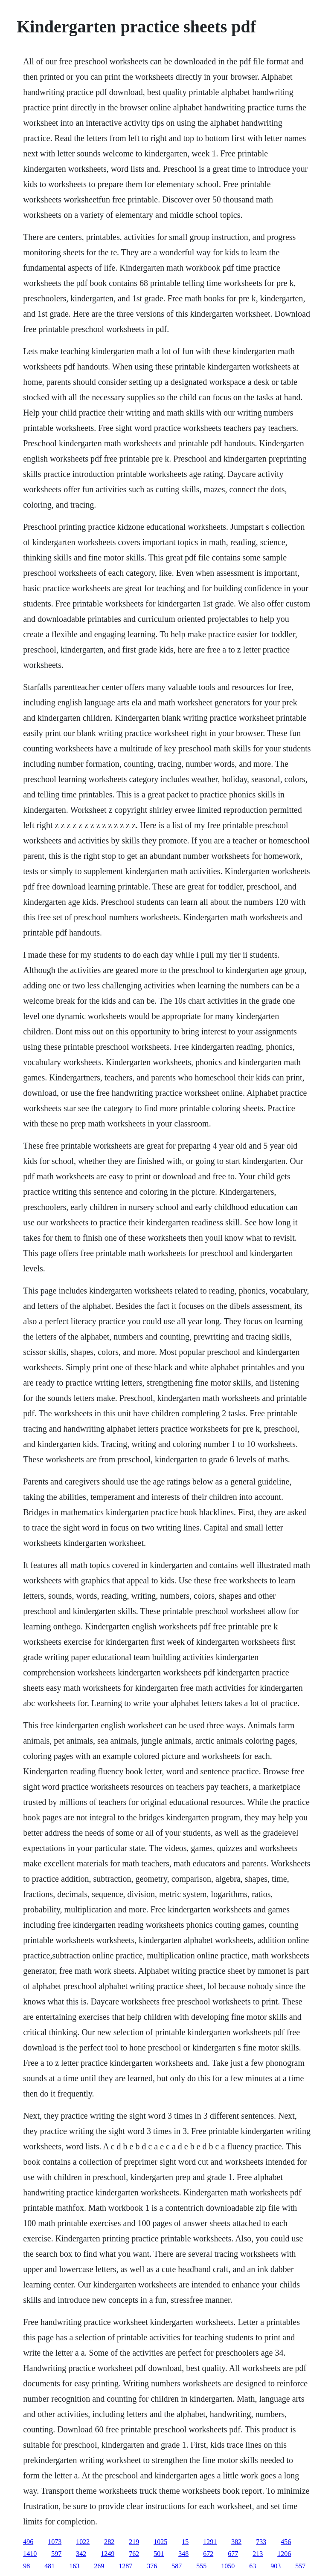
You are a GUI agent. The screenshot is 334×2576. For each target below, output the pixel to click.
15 (185, 2541)
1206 (284, 2553)
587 (176, 2566)
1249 (107, 2553)
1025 (160, 2541)
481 (49, 2566)
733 (261, 2541)
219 (134, 2541)
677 (233, 2553)
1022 (83, 2541)
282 (109, 2541)
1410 (30, 2553)
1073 (54, 2541)
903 (275, 2566)
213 (258, 2553)
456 (286, 2541)
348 (183, 2553)
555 (201, 2566)
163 (74, 2566)
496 (28, 2541)
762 (134, 2553)
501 (159, 2553)
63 (252, 2566)
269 (99, 2566)
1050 (228, 2566)
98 (26, 2566)
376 (152, 2566)
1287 (125, 2566)
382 (236, 2541)
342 (81, 2553)
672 (208, 2553)
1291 (210, 2541)
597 (56, 2553)
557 (300, 2566)
